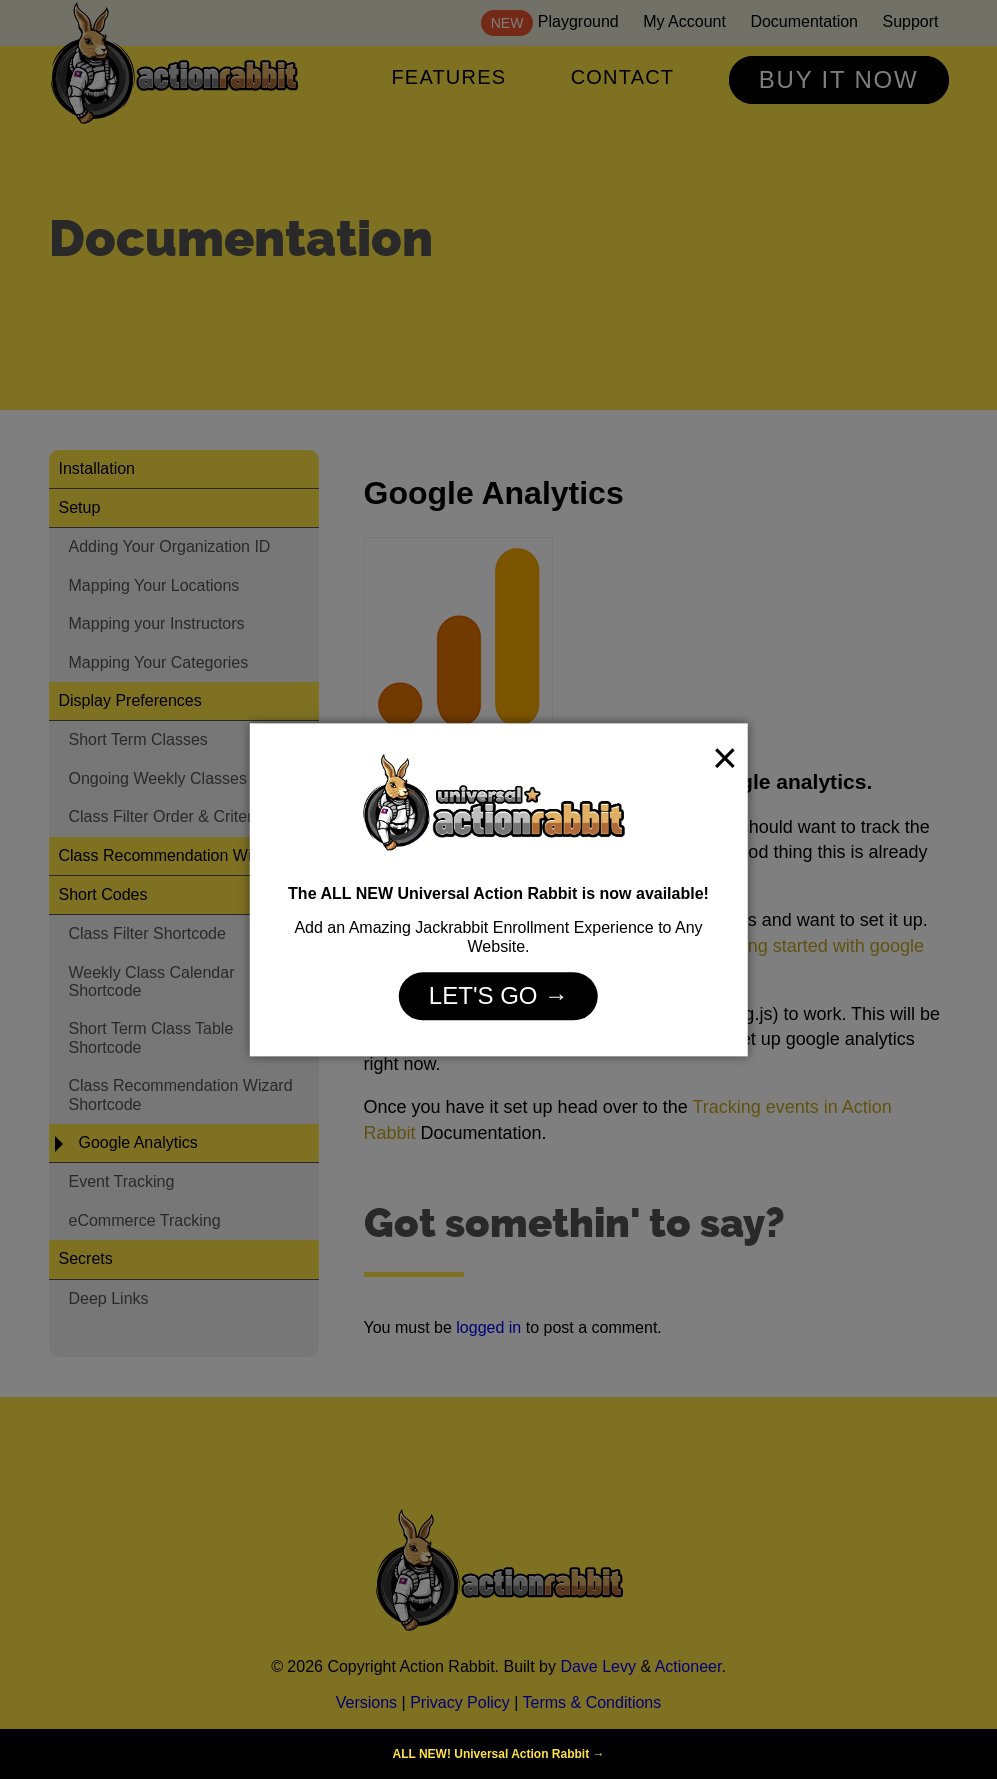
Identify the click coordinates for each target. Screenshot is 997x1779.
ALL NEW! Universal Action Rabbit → (498, 1754)
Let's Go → (498, 996)
